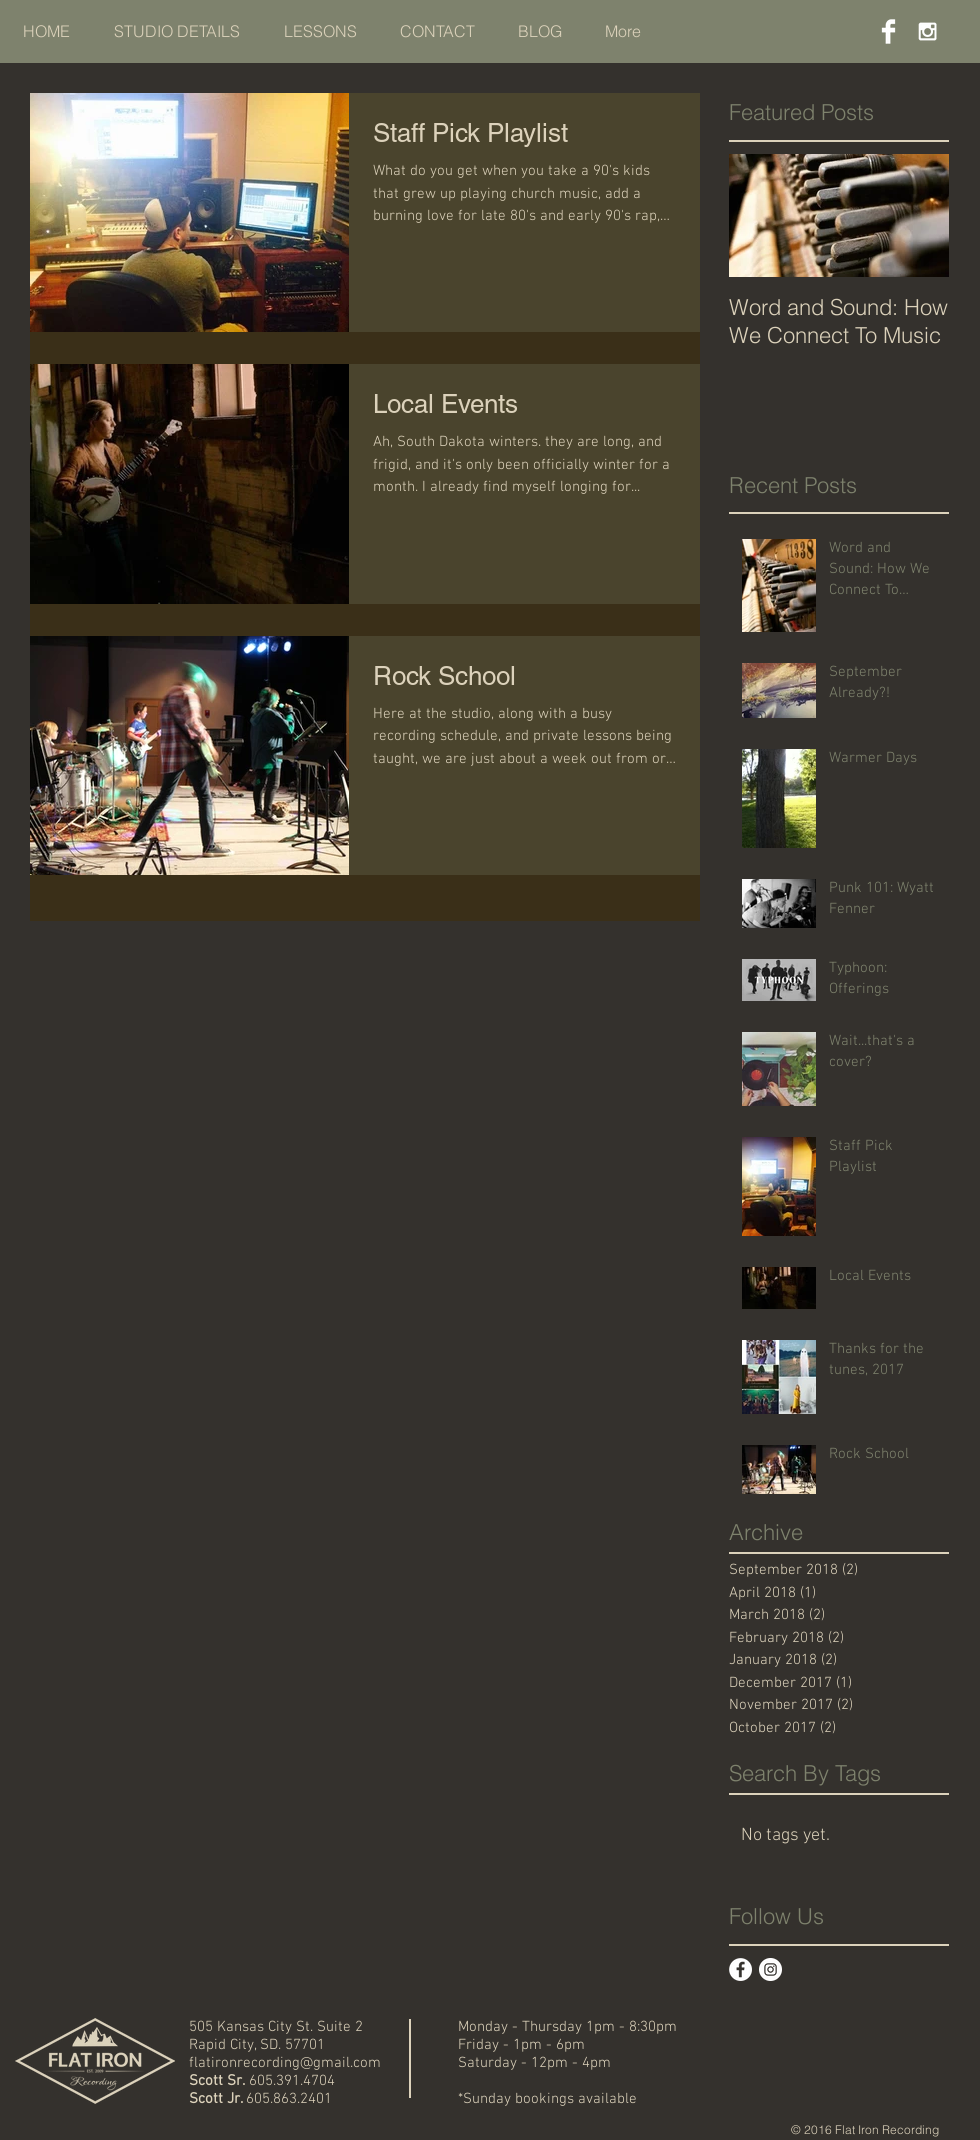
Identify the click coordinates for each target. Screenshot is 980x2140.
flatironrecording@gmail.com (285, 2063)
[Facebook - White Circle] (740, 1969)
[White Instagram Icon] (927, 31)
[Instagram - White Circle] (770, 1969)
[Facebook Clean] (888, 31)
